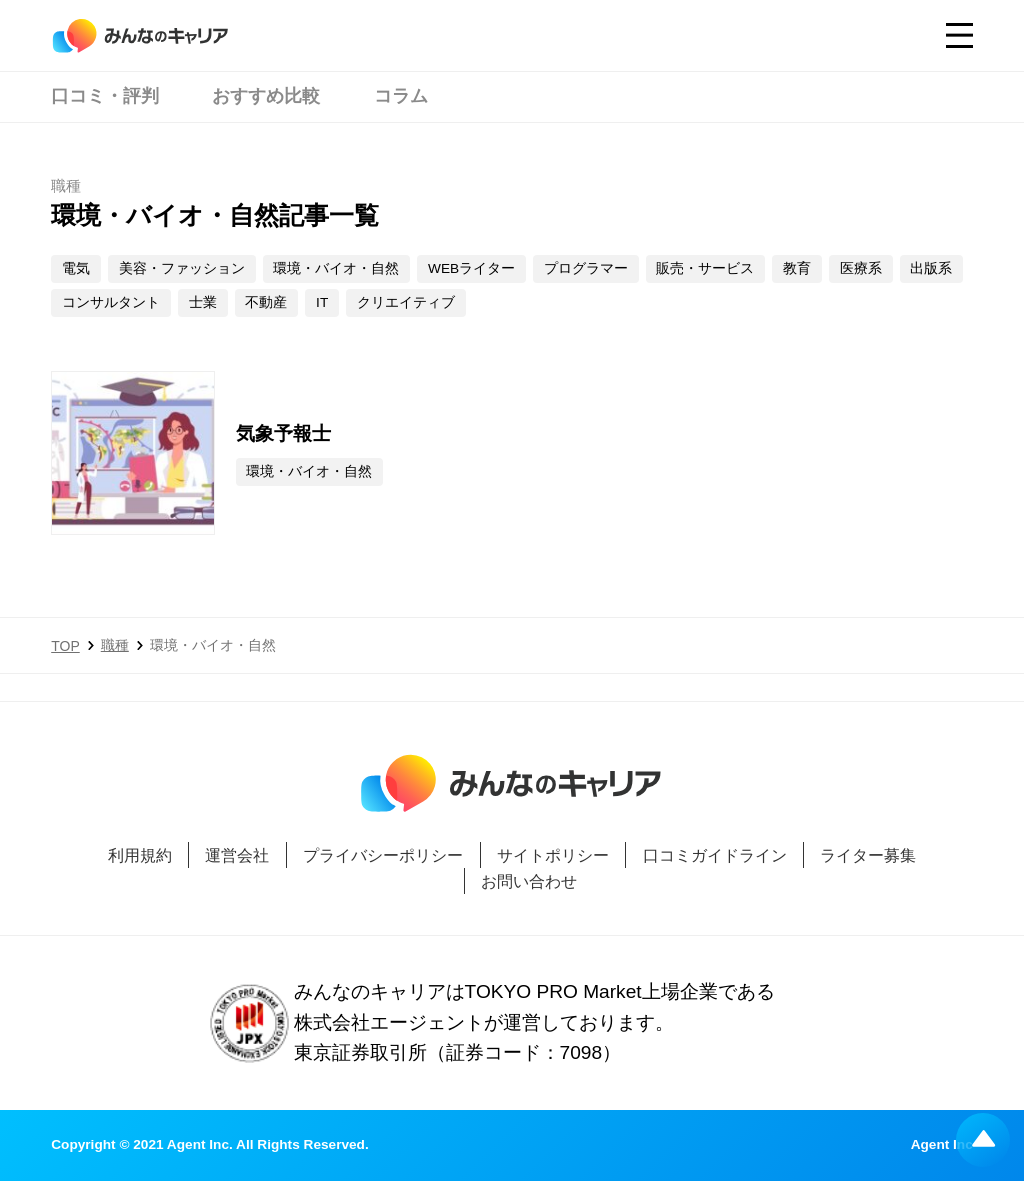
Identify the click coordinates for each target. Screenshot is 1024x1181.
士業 (203, 302)
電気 (76, 268)
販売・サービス (705, 268)
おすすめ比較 (266, 96)
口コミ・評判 (105, 96)
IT (322, 302)
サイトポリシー (553, 855)
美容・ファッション (182, 268)
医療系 (861, 268)
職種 (115, 645)
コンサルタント (111, 302)
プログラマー (586, 268)
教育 (797, 268)
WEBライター (471, 268)
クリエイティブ (406, 302)
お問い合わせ (529, 881)
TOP (65, 646)
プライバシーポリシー (383, 855)
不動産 (266, 302)
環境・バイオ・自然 (336, 268)
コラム (401, 96)
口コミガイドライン (715, 855)
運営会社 (237, 855)
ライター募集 (868, 855)
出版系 (931, 268)
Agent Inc (942, 1145)
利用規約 (140, 855)
